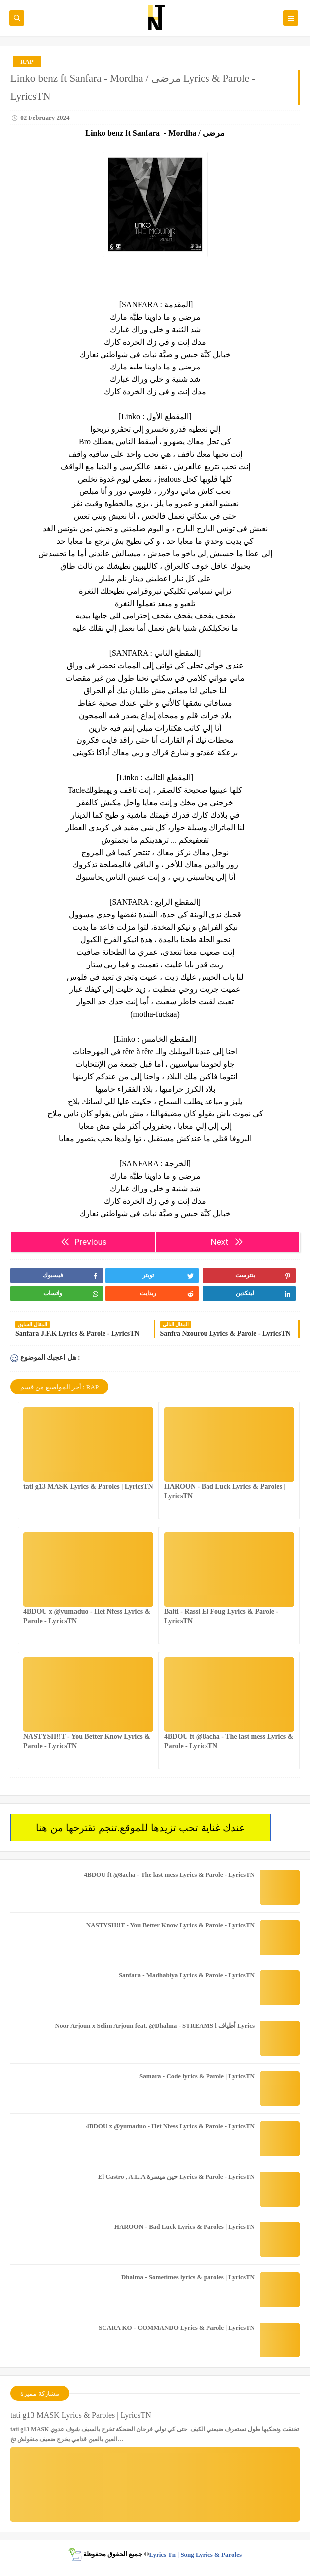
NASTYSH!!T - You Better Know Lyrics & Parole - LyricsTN (170, 1925)
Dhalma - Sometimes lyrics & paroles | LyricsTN (188, 2277)
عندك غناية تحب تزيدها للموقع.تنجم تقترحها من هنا (140, 1827)
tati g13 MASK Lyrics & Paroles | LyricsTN (88, 1486)
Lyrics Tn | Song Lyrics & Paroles (195, 2554)
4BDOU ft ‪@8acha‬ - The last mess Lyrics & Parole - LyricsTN (169, 1874)
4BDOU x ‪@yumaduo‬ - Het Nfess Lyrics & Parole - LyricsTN (170, 2126)
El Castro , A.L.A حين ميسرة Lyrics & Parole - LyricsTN (176, 2176)
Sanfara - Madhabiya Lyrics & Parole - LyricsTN (187, 1975)
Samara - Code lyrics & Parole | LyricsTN (197, 2076)
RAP (27, 61)
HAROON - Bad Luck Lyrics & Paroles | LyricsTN (184, 2226)
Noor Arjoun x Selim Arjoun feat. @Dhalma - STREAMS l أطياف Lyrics (155, 2025)
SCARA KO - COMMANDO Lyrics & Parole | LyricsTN (177, 2327)
